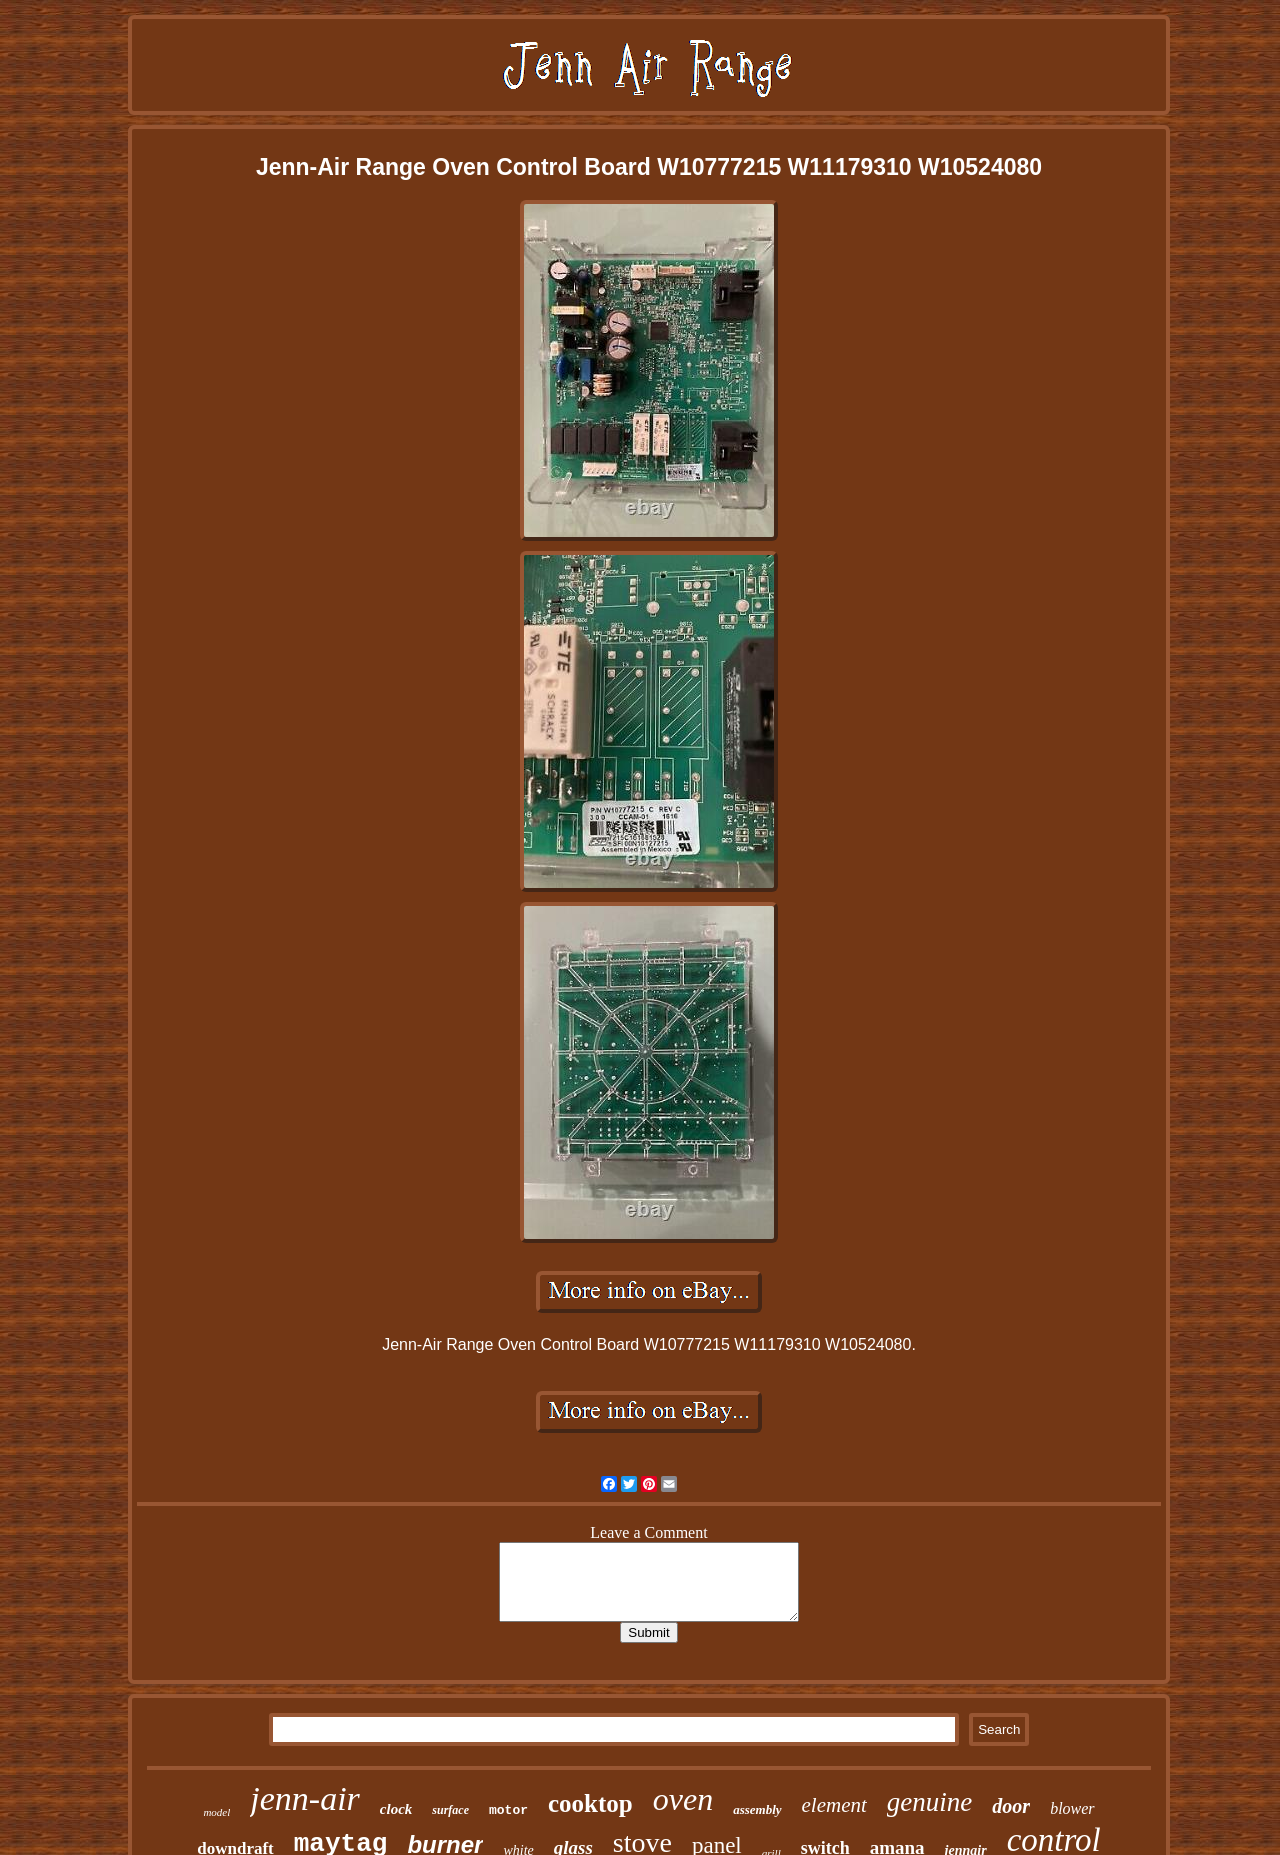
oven (683, 1799)
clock (396, 1809)
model (216, 1812)
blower (1072, 1808)
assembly (757, 1809)
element (834, 1805)
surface (450, 1810)
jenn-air (305, 1798)
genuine (929, 1802)
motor (508, 1810)
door (1011, 1806)
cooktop (590, 1803)
